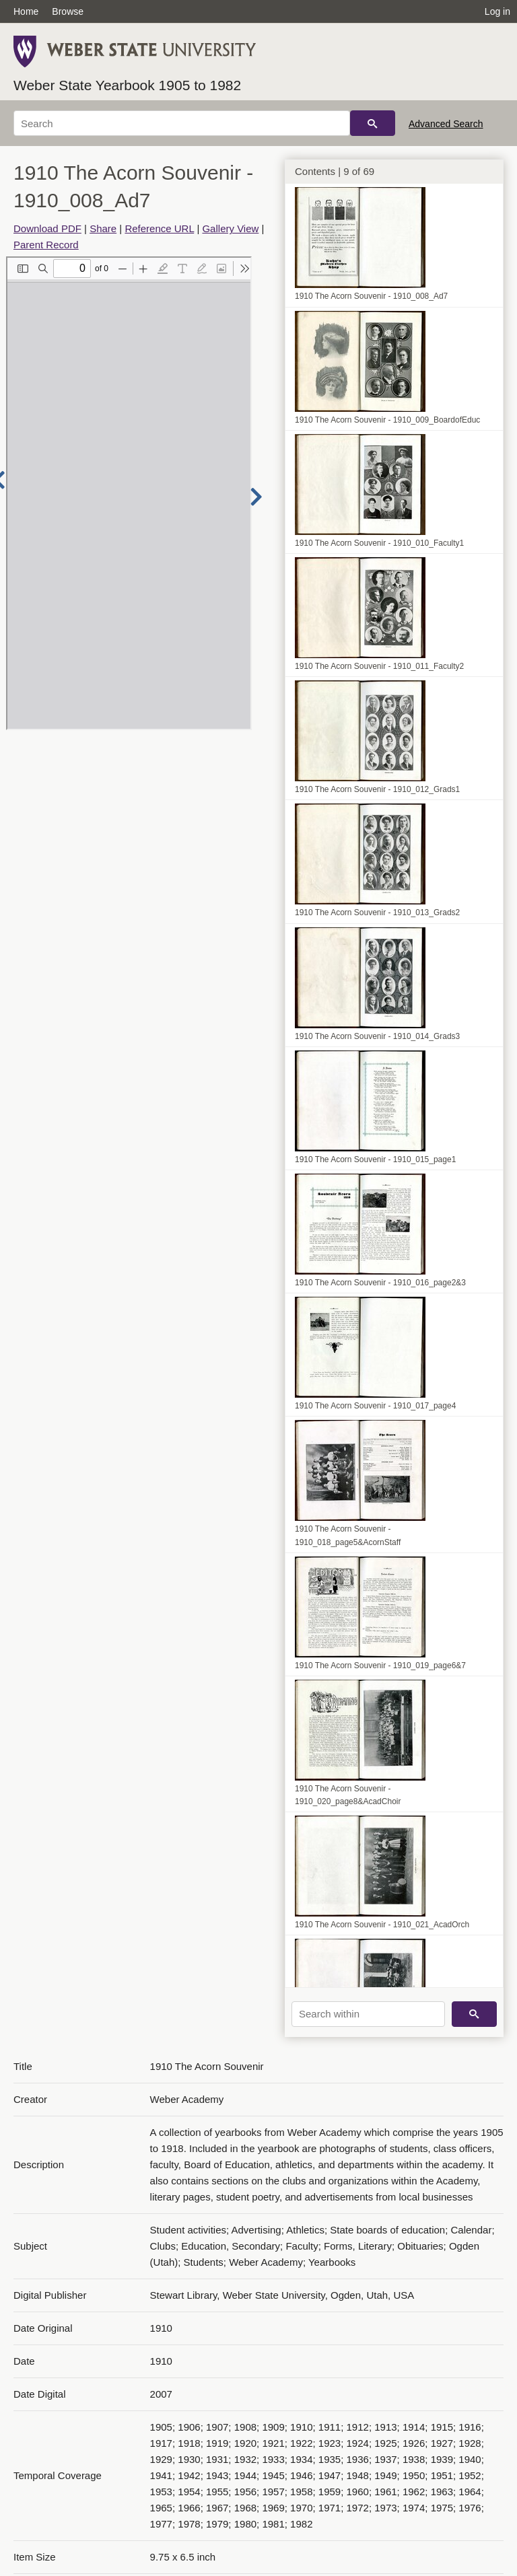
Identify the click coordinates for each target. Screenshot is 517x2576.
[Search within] (368, 2014)
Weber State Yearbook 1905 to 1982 (127, 85)
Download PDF (47, 228)
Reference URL (159, 228)
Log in (497, 11)
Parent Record (46, 244)
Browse (67, 11)
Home (25, 11)
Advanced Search (446, 123)
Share (103, 228)
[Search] (181, 123)
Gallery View (230, 228)
